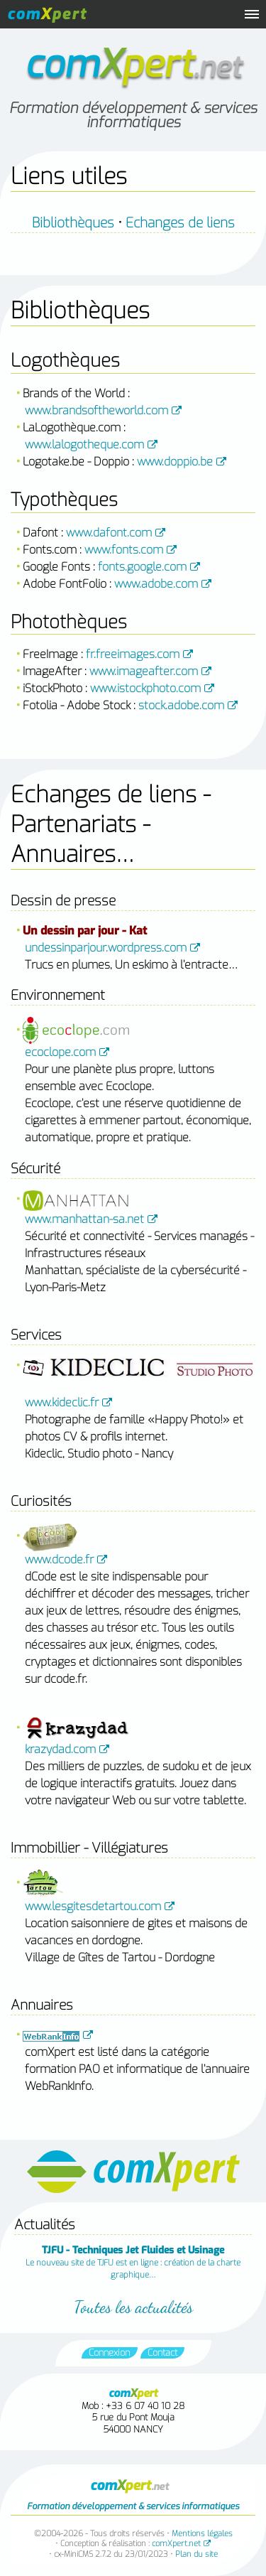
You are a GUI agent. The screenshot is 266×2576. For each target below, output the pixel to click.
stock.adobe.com (181, 705)
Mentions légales (202, 2533)
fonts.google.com (142, 566)
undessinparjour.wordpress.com (106, 947)
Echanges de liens (180, 223)
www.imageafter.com (143, 671)
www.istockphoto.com (145, 688)
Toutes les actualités (133, 2307)
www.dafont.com (109, 532)
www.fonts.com (123, 549)
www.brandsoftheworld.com (96, 410)
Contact (162, 2353)
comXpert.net (176, 2543)
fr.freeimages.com (132, 654)
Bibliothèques (73, 223)
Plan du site (196, 2554)
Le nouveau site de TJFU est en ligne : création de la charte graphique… (133, 2261)
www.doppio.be (175, 461)
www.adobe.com (156, 583)
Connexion (109, 2353)
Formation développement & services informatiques (133, 115)
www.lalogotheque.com (84, 444)
